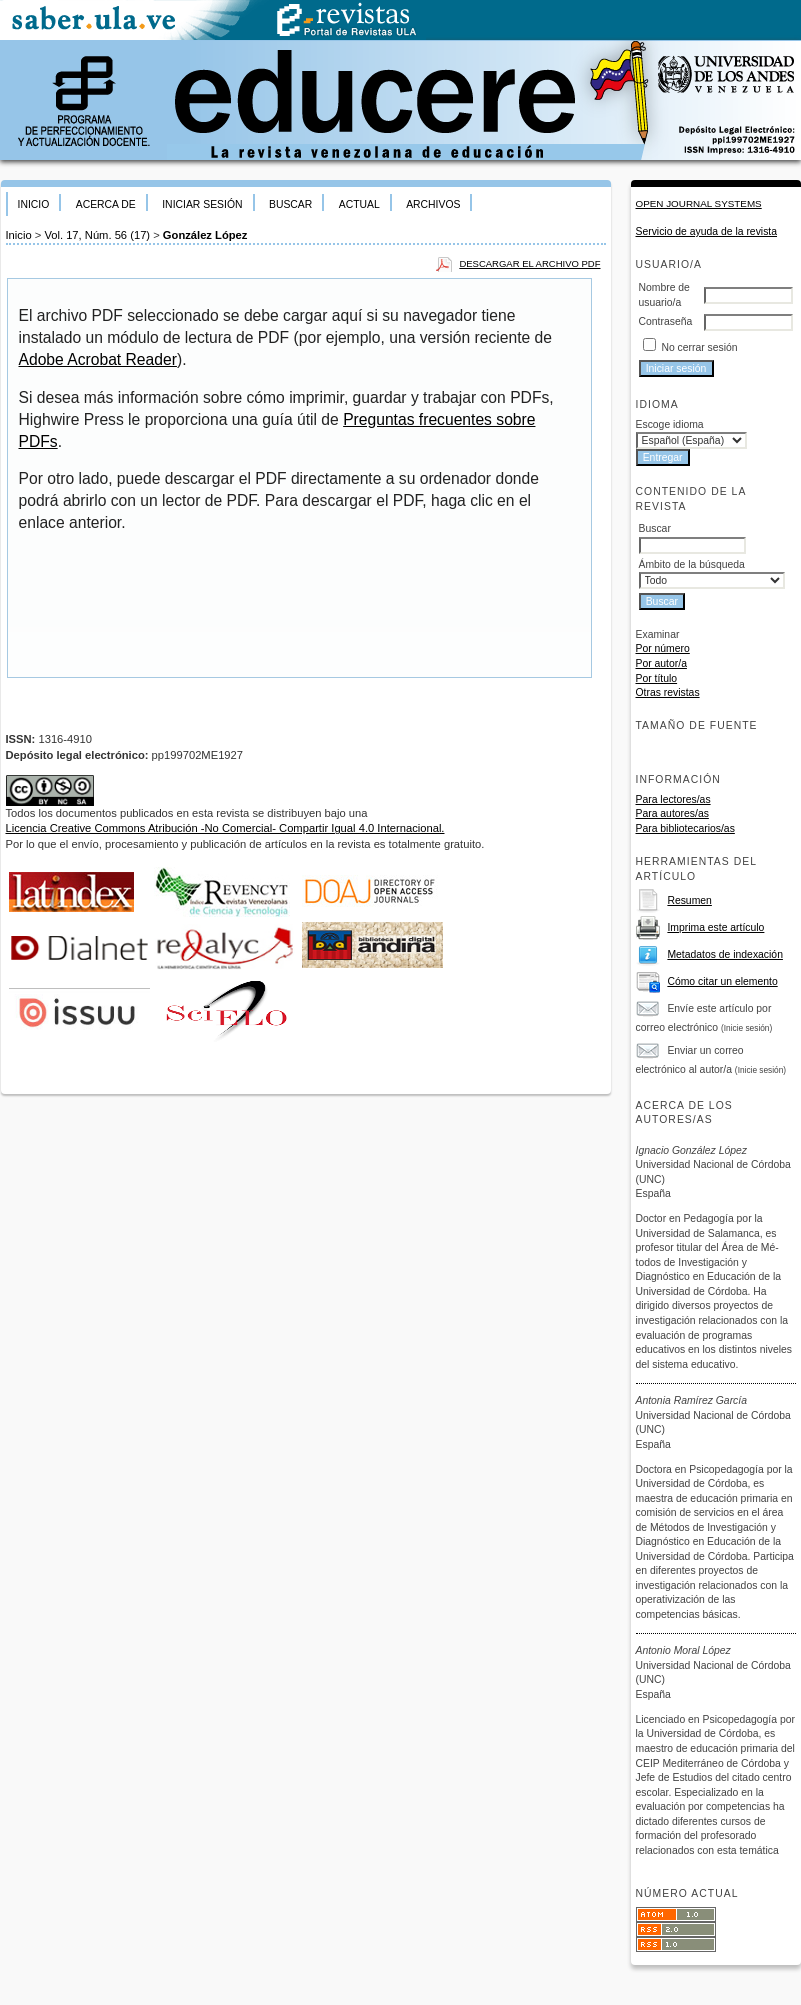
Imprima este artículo (715, 927)
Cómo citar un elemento (722, 981)
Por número (663, 648)
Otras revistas (668, 692)
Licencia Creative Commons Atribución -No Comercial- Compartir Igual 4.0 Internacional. (225, 828)
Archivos (433, 204)
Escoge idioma (670, 424)
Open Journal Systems (699, 203)
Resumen (689, 900)
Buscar (290, 204)
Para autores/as (672, 813)
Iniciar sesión (202, 204)
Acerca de (106, 204)
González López (205, 235)
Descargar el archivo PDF (529, 263)
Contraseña (666, 321)
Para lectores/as (673, 799)
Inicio (34, 204)
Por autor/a (661, 663)
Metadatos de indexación (725, 954)
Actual (359, 204)
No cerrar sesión (699, 347)
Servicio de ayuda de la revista (707, 231)
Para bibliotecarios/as (685, 828)
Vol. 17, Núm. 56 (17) (97, 235)
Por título (657, 678)
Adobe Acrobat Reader (98, 359)
